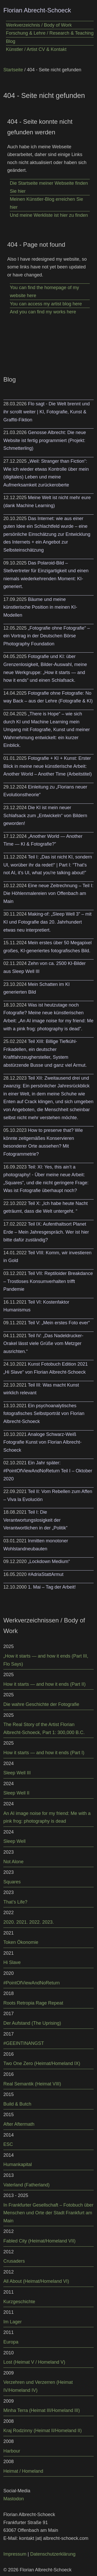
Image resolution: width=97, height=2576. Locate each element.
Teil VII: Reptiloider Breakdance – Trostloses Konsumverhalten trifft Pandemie (48, 1281)
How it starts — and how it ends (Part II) (44, 1684)
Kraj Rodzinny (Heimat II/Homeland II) (42, 2430)
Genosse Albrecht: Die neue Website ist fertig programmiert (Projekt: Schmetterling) (44, 440)
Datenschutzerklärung (53, 2554)
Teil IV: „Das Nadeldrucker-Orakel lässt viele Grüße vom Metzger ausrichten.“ (43, 1343)
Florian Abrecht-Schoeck (37, 10)
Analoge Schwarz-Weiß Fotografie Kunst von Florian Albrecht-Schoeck (42, 1442)
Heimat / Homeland (23, 2471)
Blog (10, 41)
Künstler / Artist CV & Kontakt (36, 49)
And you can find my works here (43, 311)
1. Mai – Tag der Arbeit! (52, 1587)
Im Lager (12, 2321)
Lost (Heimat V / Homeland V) (34, 2362)
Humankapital (17, 2164)
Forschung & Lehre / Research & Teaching (50, 33)
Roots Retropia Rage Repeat (33, 2003)
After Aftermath (18, 2124)
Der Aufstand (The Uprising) (32, 2023)
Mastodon (13, 2498)
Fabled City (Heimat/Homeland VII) (39, 2241)
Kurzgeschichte (19, 2301)
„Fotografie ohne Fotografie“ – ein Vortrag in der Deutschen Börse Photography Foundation (46, 635)
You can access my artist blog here (46, 303)
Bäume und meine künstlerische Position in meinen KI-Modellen (40, 607)
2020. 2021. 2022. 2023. (28, 1922)
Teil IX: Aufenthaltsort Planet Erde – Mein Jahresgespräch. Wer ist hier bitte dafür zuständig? (46, 1231)
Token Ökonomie (20, 1942)
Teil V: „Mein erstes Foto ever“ (59, 1322)
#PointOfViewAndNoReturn (31, 1982)
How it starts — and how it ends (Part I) (43, 1752)
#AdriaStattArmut (45, 1574)
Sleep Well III (17, 1772)
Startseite (13, 69)
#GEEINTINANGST (23, 2043)
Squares (12, 1881)
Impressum (14, 2554)
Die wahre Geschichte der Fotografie (41, 1704)
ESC (8, 2144)
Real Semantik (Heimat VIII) (32, 2083)
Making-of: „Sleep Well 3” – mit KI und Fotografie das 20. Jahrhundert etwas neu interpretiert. (47, 921)
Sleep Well (14, 1841)
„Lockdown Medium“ (49, 1561)
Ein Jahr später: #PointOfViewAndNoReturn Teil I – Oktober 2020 (47, 1470)
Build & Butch (17, 2104)
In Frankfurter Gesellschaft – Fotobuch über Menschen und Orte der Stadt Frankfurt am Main (48, 2212)
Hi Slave (12, 1962)
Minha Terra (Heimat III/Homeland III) (41, 2410)
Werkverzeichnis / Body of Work (39, 25)
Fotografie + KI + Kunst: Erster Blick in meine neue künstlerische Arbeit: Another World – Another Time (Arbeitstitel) (47, 766)
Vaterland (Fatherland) (26, 2184)
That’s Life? (15, 1902)
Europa (10, 2342)
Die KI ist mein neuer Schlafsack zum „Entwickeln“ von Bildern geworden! (45, 815)
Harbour (11, 2451)
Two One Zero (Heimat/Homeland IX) (41, 2063)
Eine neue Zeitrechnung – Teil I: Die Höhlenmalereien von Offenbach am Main (48, 893)
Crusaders (14, 2261)
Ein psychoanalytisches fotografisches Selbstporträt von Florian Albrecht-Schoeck (43, 1413)
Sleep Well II (16, 1793)
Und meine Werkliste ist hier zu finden (49, 215)
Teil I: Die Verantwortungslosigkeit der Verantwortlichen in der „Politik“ (35, 1520)
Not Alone (13, 1861)
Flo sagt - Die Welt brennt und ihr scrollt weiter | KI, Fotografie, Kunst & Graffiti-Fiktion (46, 411)
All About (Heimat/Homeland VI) (36, 2281)
